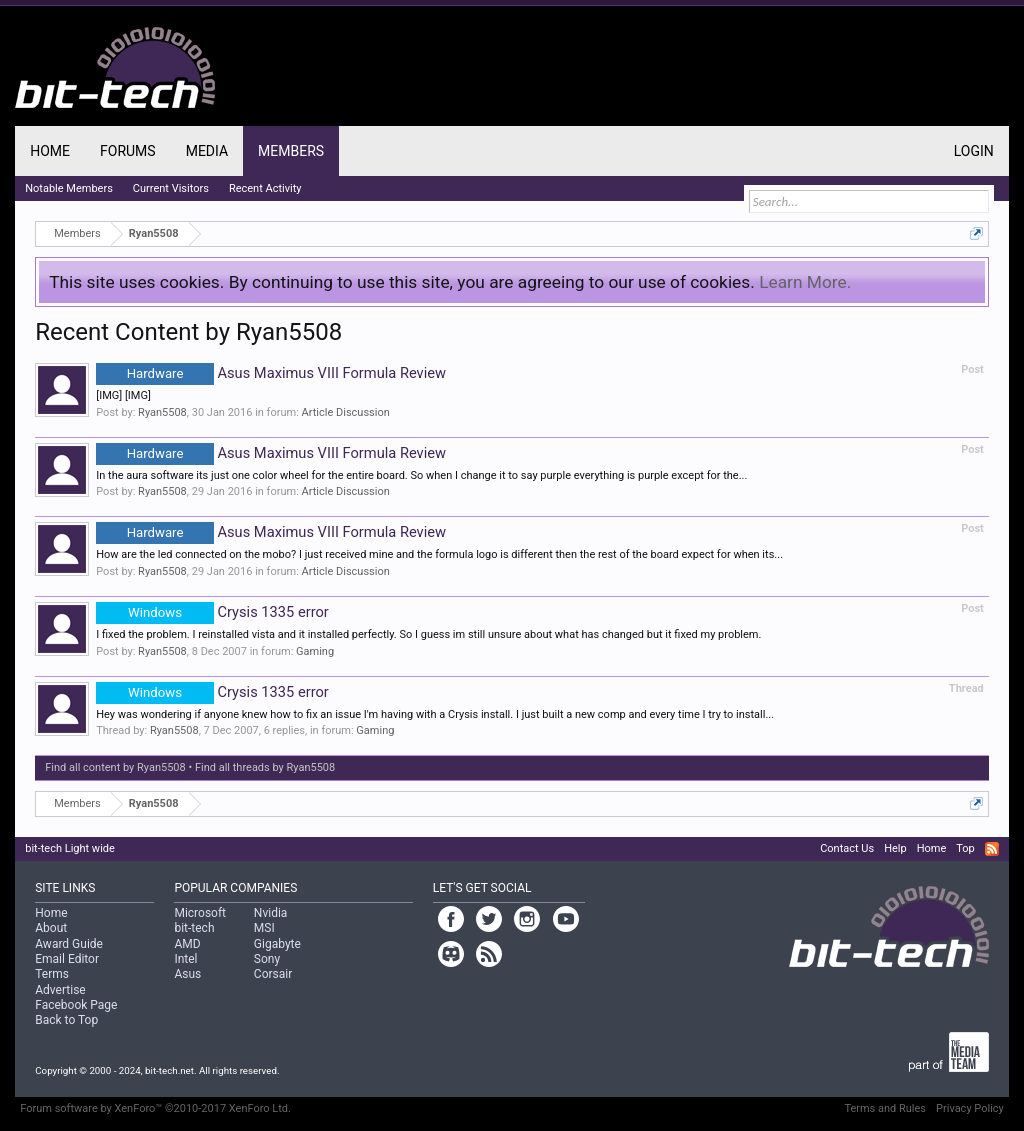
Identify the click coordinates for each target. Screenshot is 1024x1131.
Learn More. (805, 282)
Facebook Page (76, 1005)
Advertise (60, 990)
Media (207, 151)
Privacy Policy (970, 1108)
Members (291, 151)
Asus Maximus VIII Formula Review (271, 373)
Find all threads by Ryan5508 (265, 767)
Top (965, 848)
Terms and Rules (885, 1108)
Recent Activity (265, 188)
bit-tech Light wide (70, 848)
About (51, 928)
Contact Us (847, 848)
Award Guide (69, 944)
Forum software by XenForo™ (155, 1108)
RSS (992, 849)
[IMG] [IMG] (123, 395)
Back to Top (66, 1020)
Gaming (315, 651)
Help (895, 848)
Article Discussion (346, 412)
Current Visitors (171, 188)
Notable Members (69, 188)
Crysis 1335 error (212, 612)
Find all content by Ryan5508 (115, 767)
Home (50, 151)
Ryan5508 (162, 412)
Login (974, 151)
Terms (52, 974)
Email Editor (67, 959)
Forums (128, 151)
